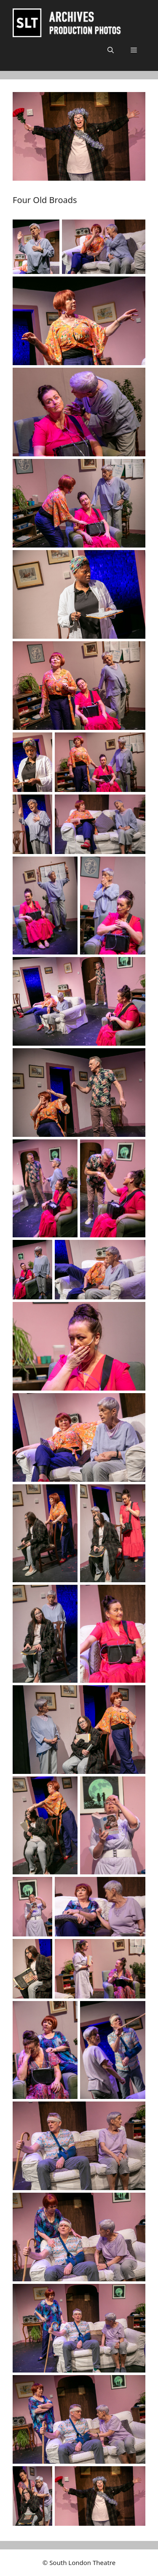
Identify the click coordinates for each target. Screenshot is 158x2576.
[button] (110, 49)
